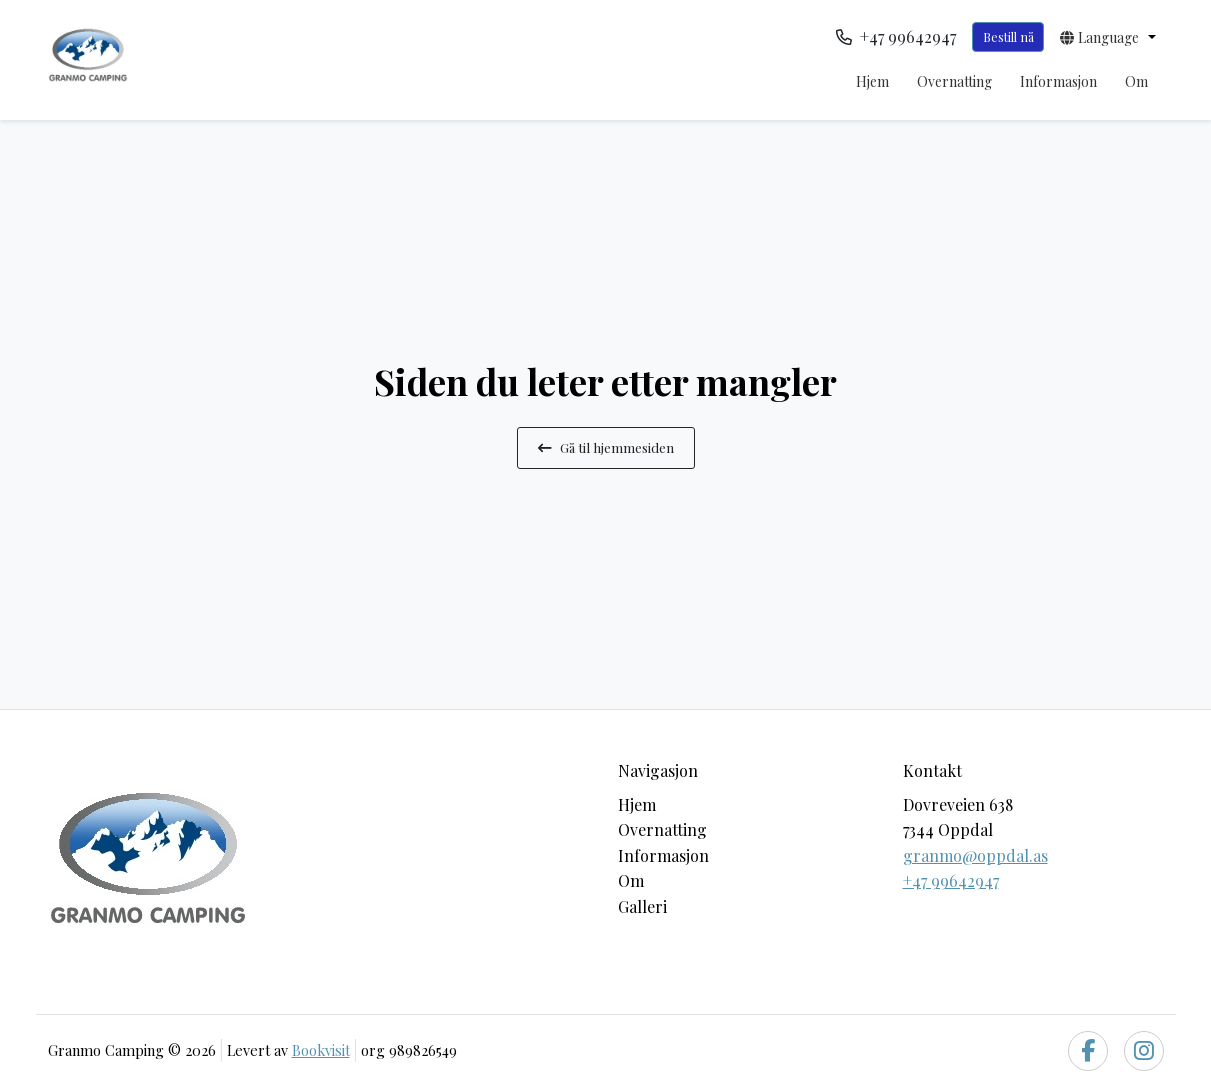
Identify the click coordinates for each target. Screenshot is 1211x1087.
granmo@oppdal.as (975, 855)
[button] (1107, 37)
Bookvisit (321, 1050)
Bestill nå (1008, 36)
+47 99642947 (951, 880)
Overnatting (954, 81)
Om (1136, 81)
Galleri (642, 906)
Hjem (872, 81)
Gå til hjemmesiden (606, 447)
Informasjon (1058, 81)
